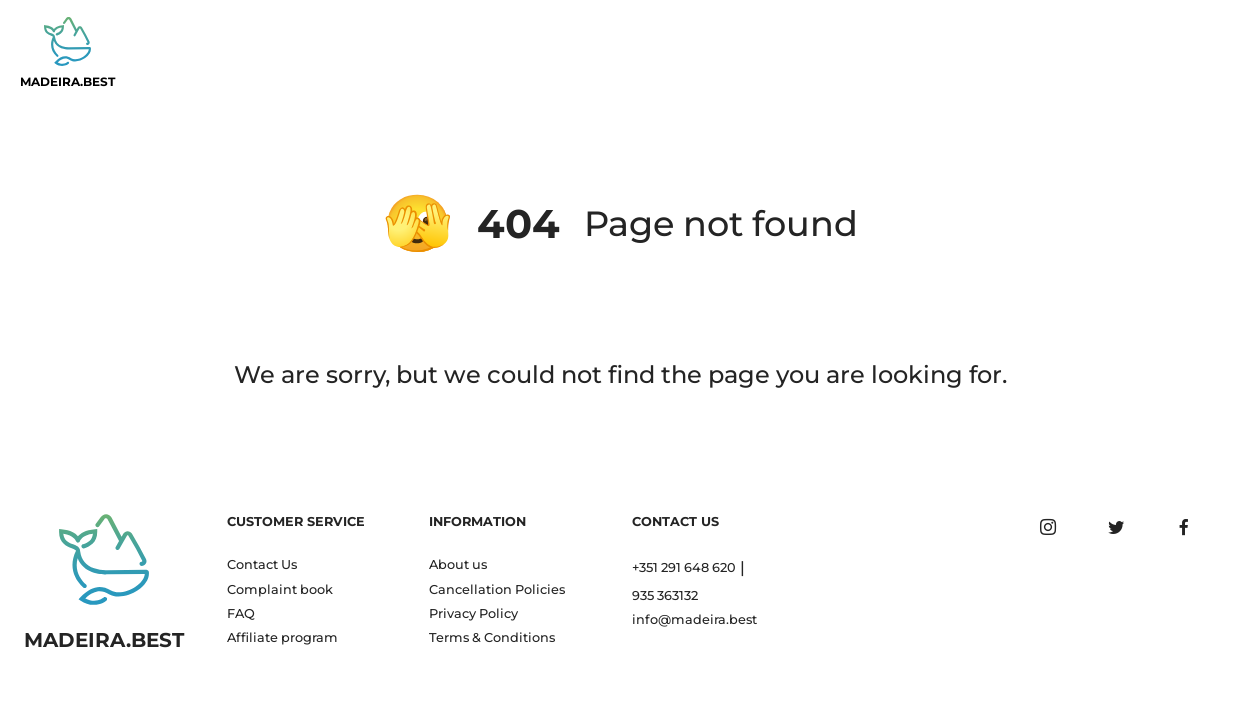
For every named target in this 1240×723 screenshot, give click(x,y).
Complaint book (280, 589)
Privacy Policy (473, 613)
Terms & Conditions (492, 637)
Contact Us (262, 564)
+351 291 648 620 (684, 567)
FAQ (241, 613)
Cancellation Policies (497, 589)
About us (458, 564)
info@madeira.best (694, 619)
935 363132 (665, 595)
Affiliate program (282, 637)
